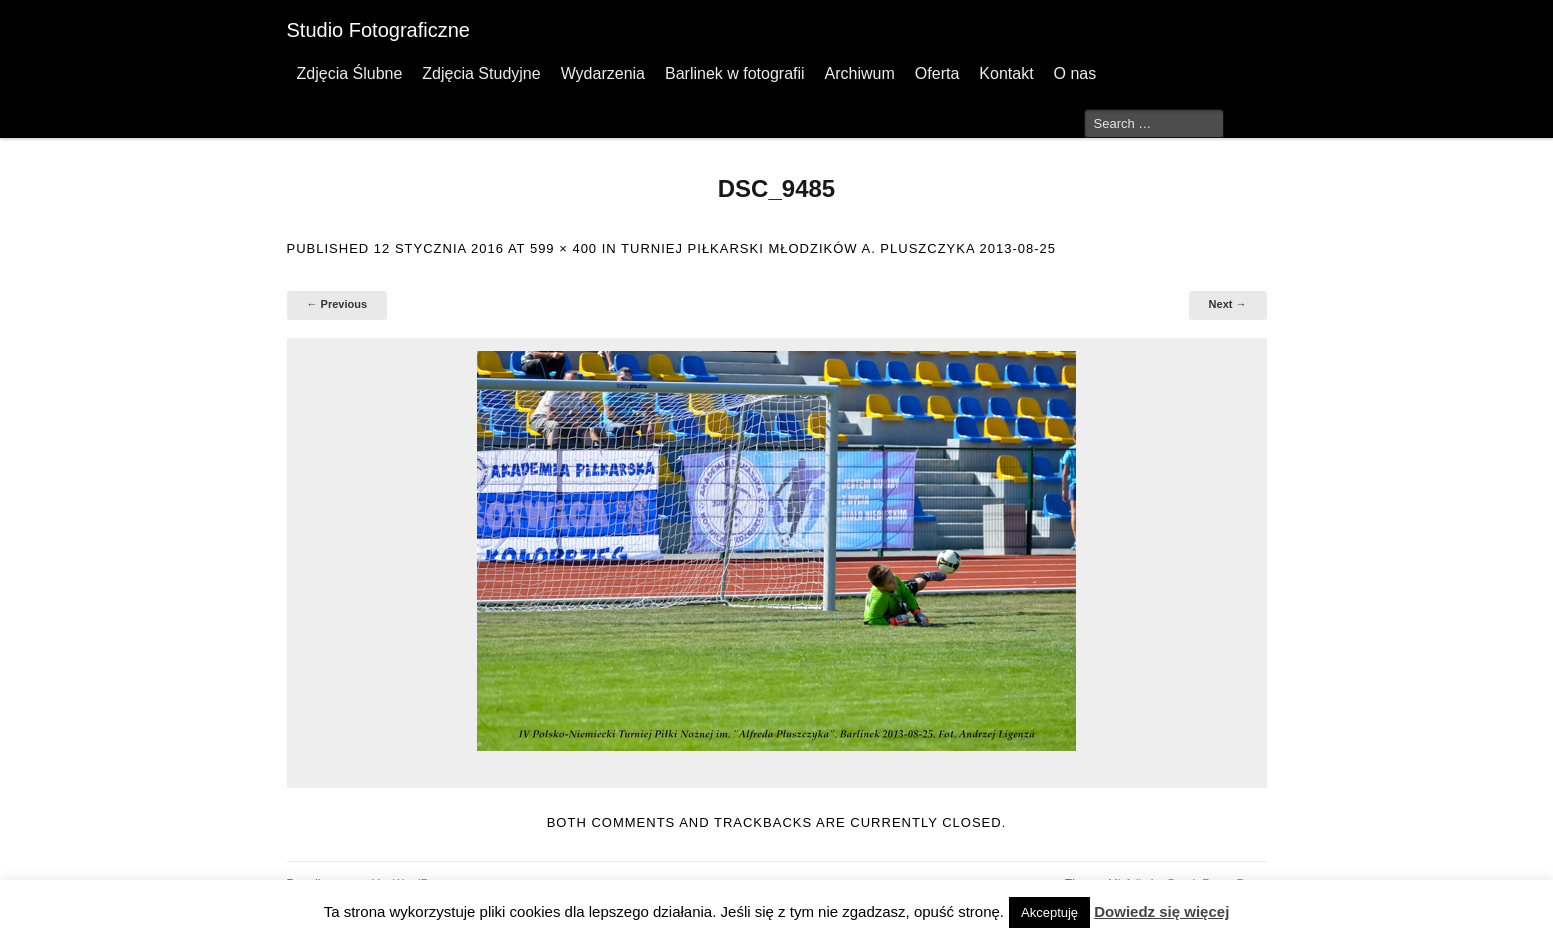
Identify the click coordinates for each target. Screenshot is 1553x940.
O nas (1075, 73)
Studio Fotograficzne (378, 30)
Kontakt (1006, 73)
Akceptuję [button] (1049, 912)
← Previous (337, 304)
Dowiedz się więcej (1161, 911)
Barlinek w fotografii (735, 73)
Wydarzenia (603, 73)
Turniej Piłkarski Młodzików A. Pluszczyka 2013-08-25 (838, 248)
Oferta (937, 73)
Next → (1228, 304)
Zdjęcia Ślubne (350, 73)
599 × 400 (563, 248)
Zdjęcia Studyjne (481, 73)
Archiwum (860, 73)
